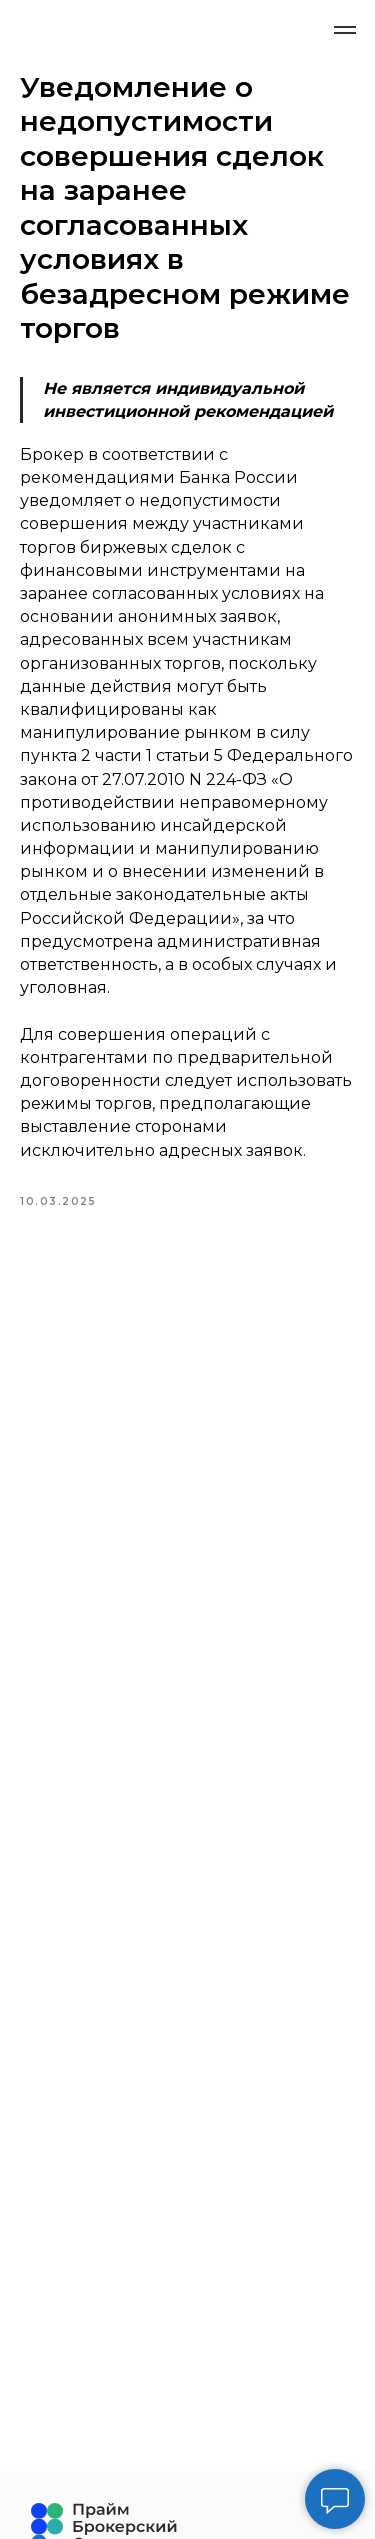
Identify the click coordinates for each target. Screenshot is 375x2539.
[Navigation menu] (345, 30)
